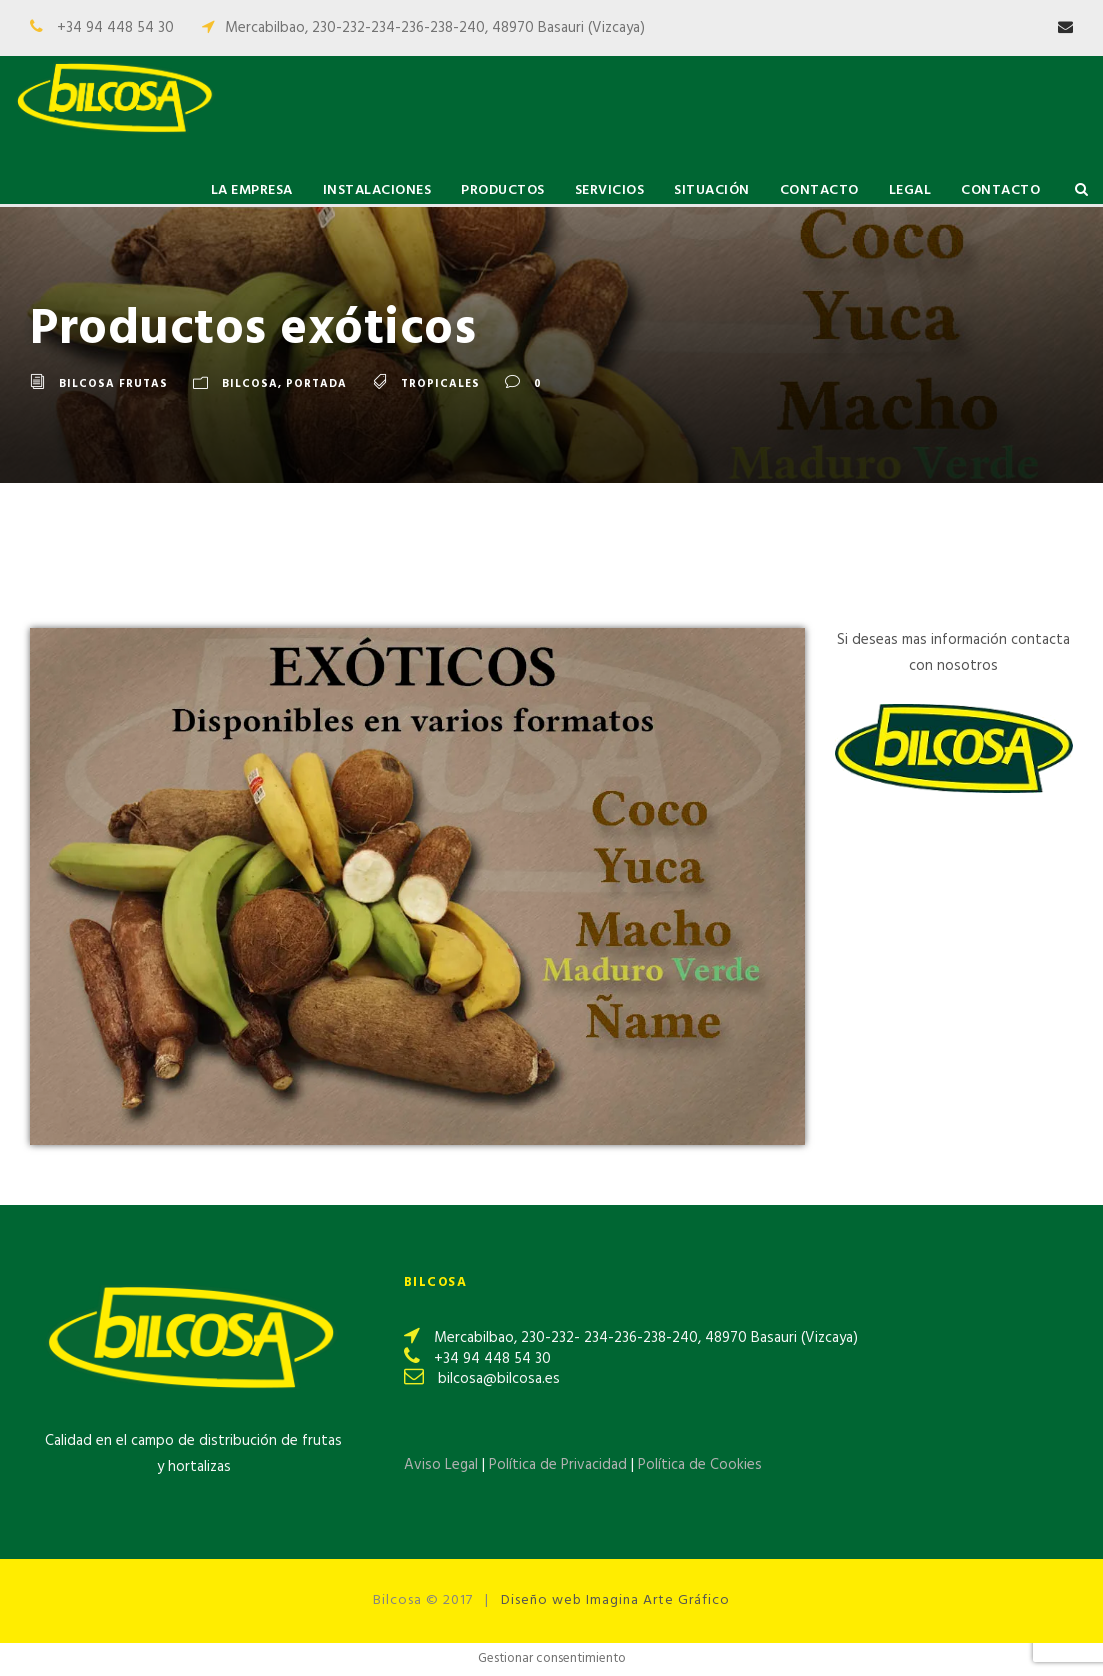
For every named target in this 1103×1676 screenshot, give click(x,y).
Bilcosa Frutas (113, 384)
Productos (503, 190)
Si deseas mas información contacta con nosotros (953, 653)
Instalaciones (377, 190)
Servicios (610, 190)
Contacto (819, 190)
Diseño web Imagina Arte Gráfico (615, 1600)
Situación (712, 190)
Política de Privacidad (560, 1465)
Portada (316, 384)
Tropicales (440, 384)
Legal (910, 190)
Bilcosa (250, 384)
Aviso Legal (441, 1465)
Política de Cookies (700, 1465)
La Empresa (252, 190)
